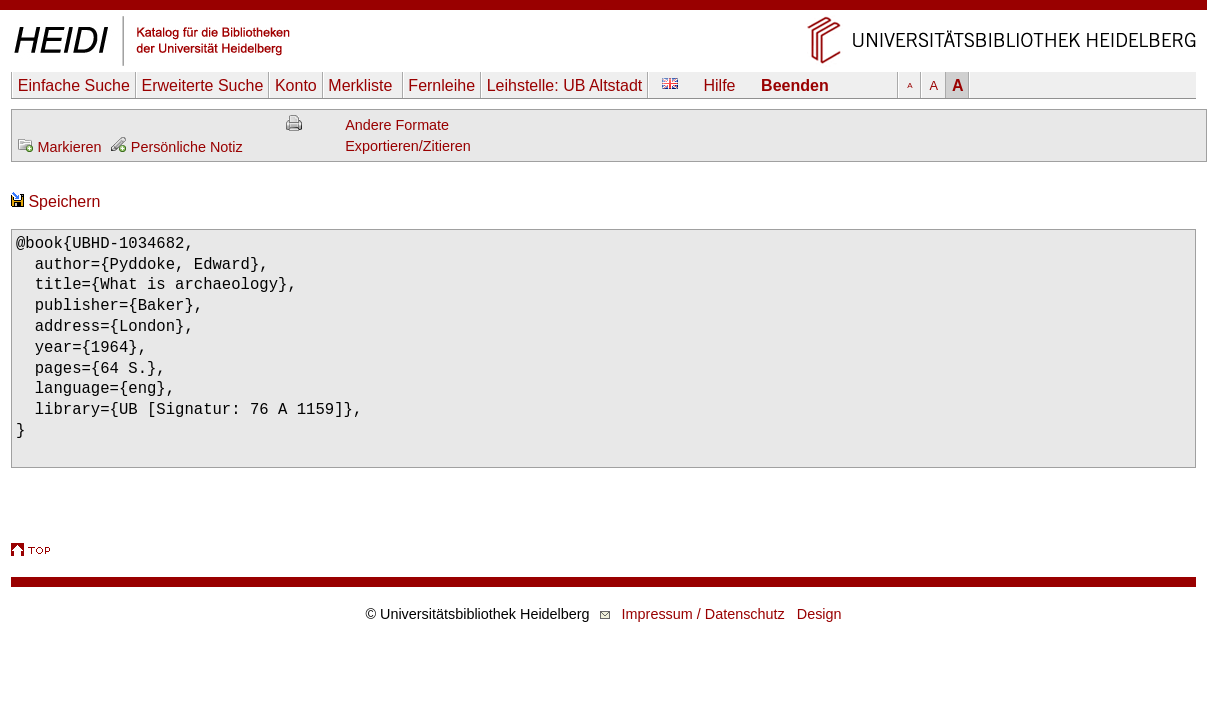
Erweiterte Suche (202, 85)
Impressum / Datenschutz (703, 614)
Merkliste (362, 85)
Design (819, 614)
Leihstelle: (565, 85)
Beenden (795, 85)
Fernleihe (441, 85)
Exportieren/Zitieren (408, 146)
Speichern (56, 201)
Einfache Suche (74, 85)
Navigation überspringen (603, 9)
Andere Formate (397, 125)
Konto (296, 85)
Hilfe (720, 85)
